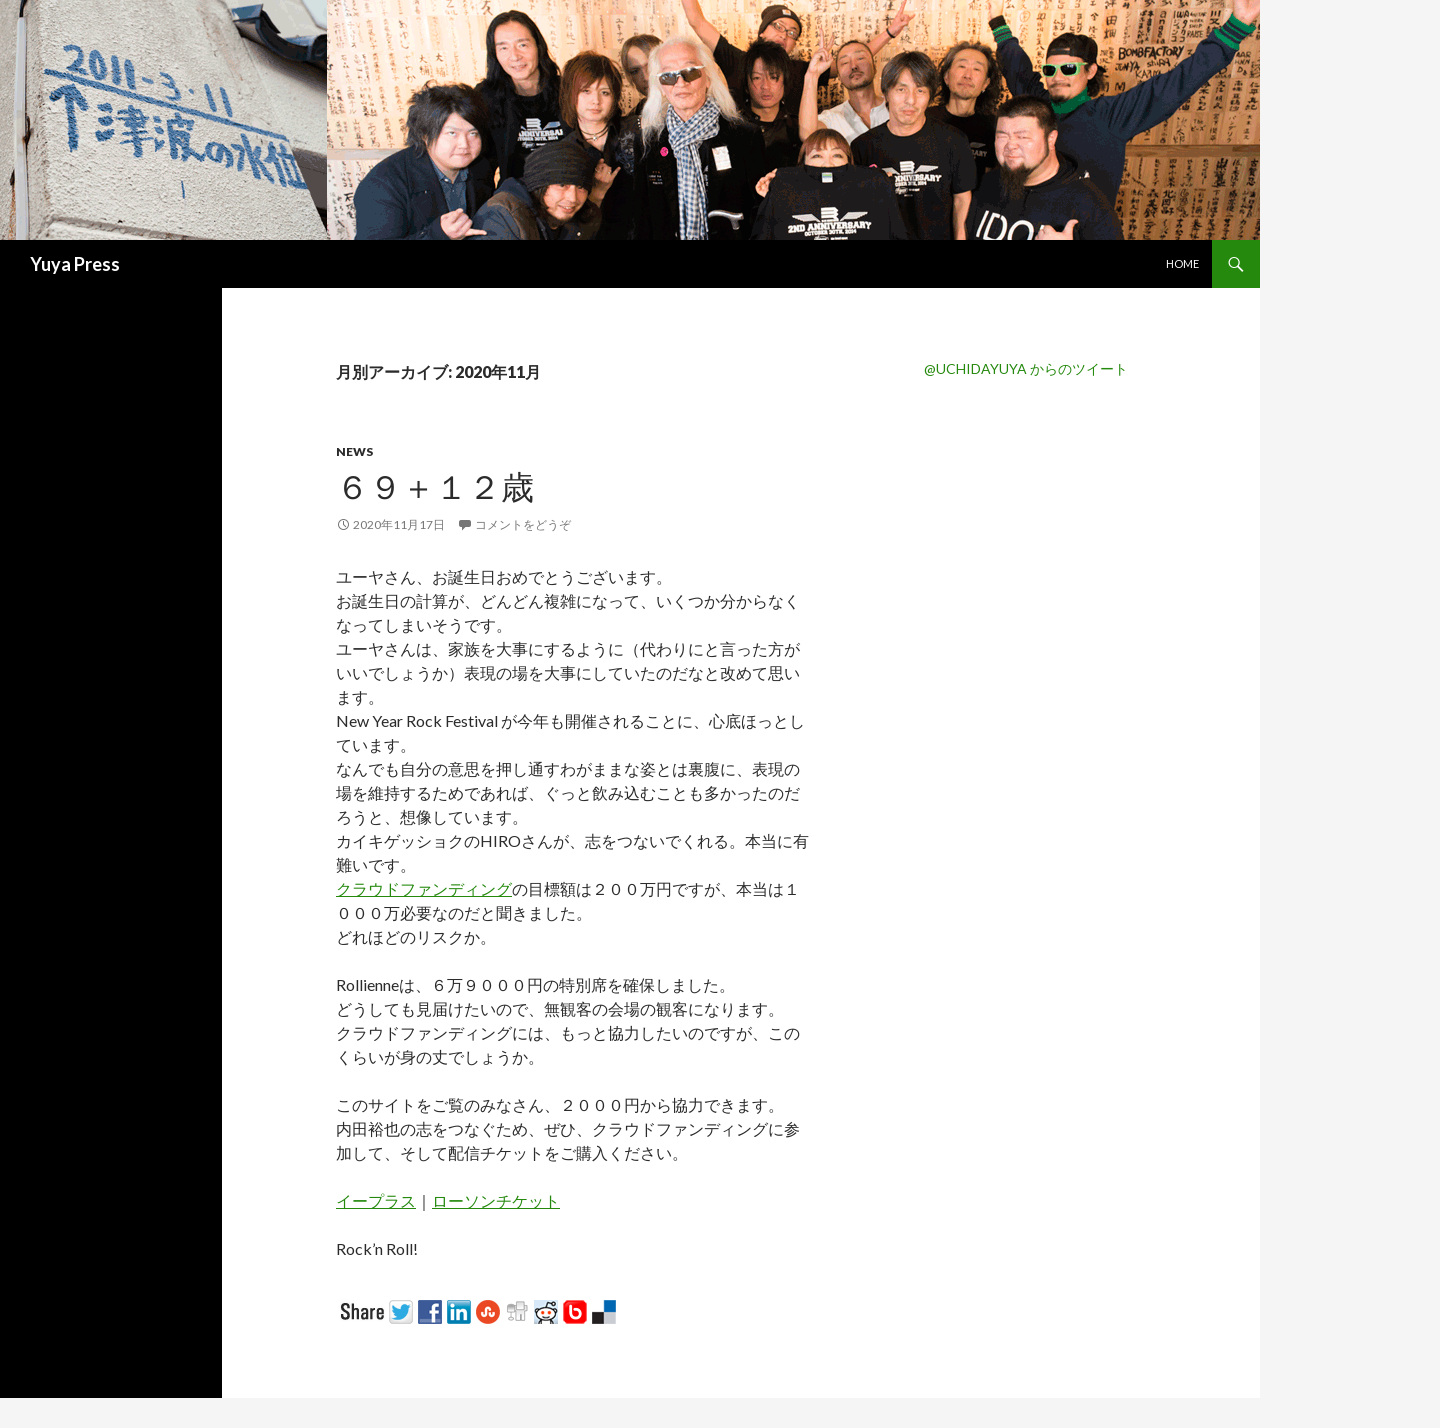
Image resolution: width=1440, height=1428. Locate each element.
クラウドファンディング (424, 888)
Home (1182, 263)
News (354, 451)
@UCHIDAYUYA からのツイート (1026, 368)
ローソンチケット (496, 1200)
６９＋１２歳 (435, 486)
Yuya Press (75, 264)
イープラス (376, 1200)
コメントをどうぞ (523, 524)
